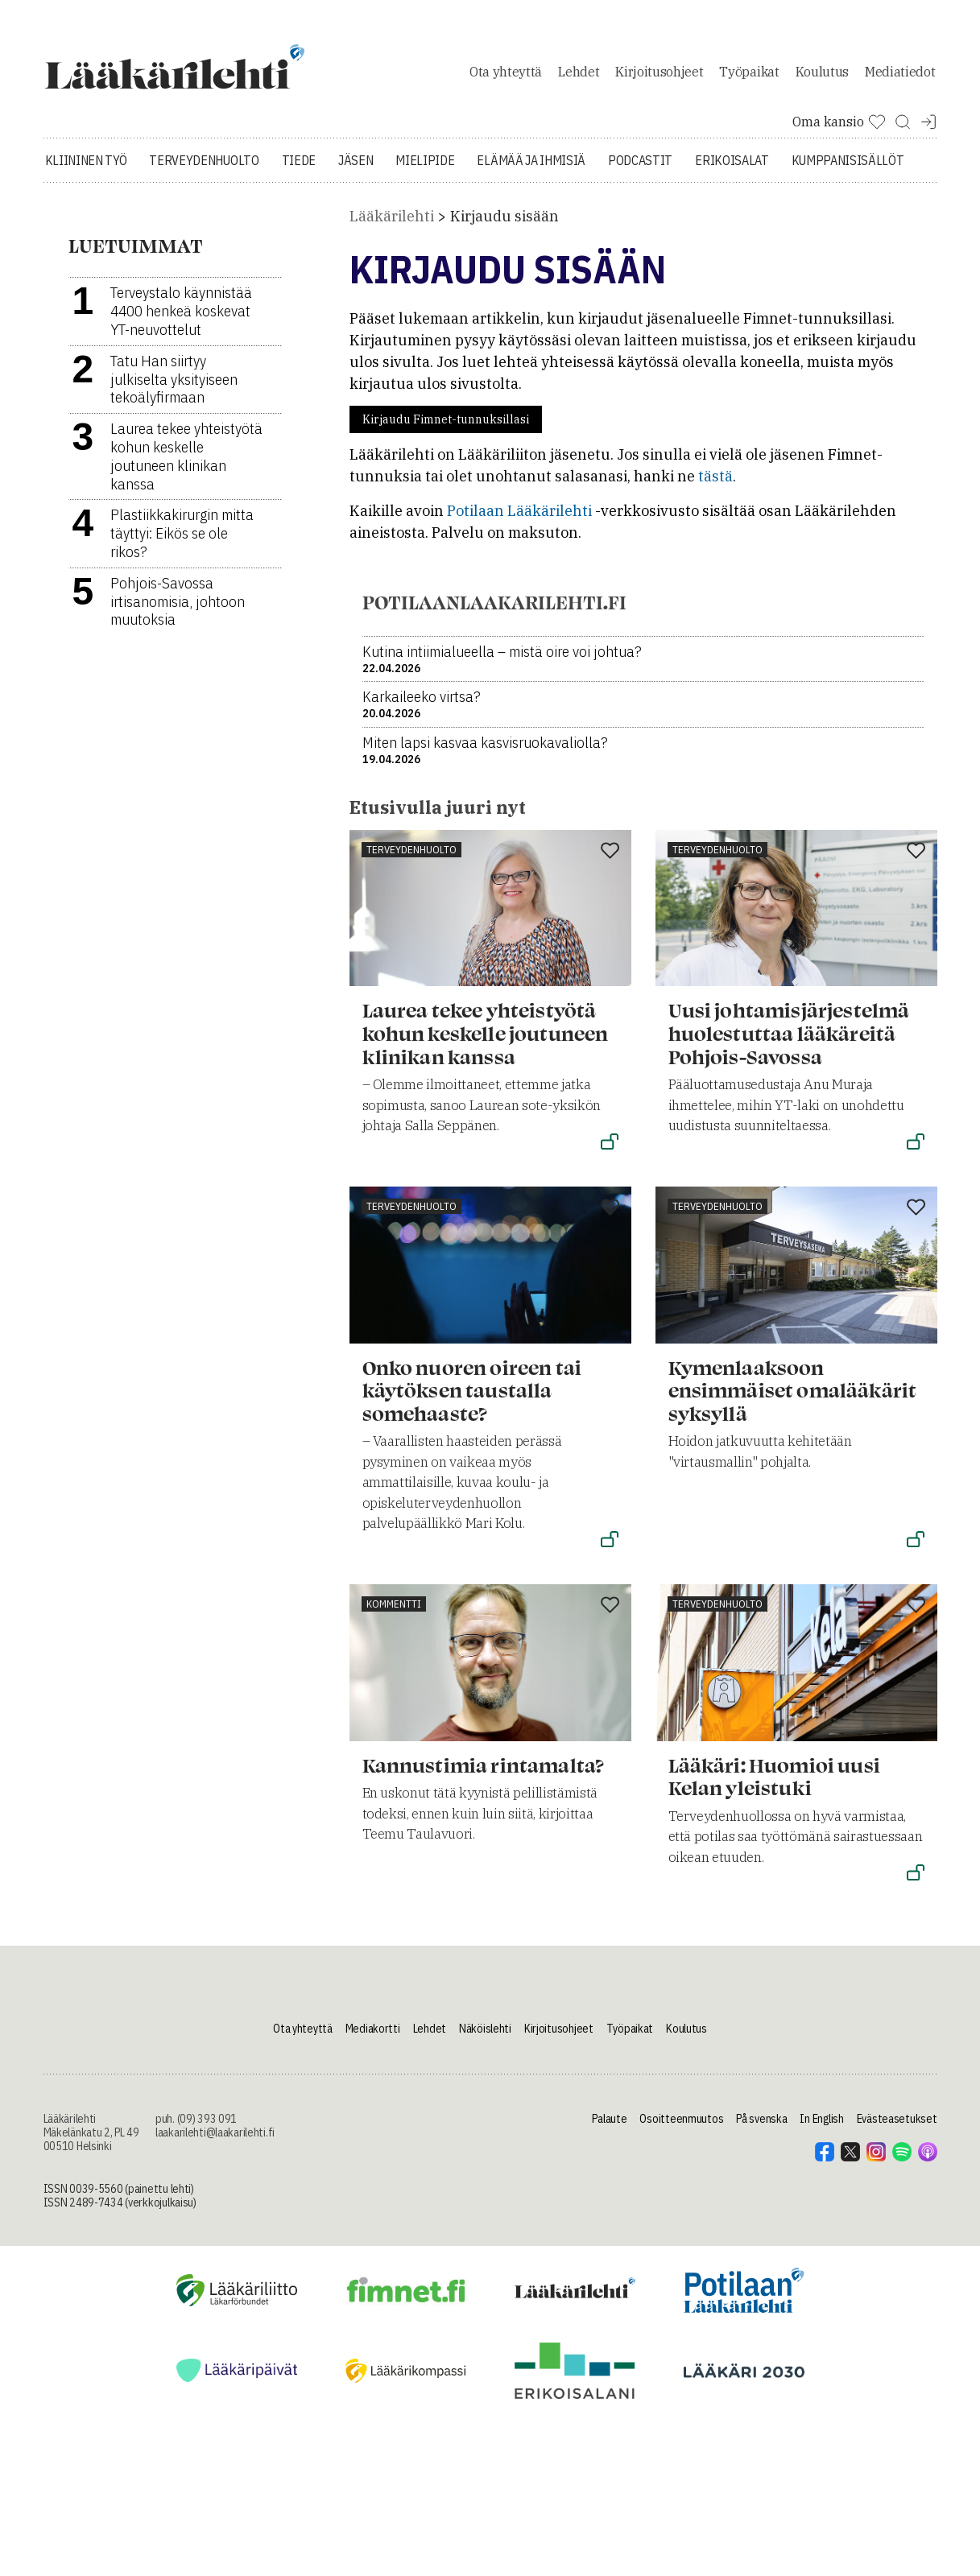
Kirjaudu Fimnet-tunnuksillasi (445, 428)
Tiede (299, 169)
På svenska (761, 2127)
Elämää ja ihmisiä (531, 169)
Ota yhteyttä (505, 76)
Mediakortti (372, 2037)
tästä (715, 485)
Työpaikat (749, 76)
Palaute (609, 2127)
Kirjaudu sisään (504, 225)
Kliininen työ (86, 169)
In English (821, 2127)
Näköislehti (485, 2037)
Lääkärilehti (391, 225)
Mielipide (424, 169)
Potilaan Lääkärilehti (519, 519)
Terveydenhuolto (203, 169)
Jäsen (355, 169)
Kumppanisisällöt (848, 169)
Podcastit (640, 169)
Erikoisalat (731, 169)
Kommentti (393, 1612)
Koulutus (822, 76)
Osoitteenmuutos (681, 2127)
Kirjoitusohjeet (659, 76)
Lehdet (578, 76)
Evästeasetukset (897, 2127)
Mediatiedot (900, 76)
